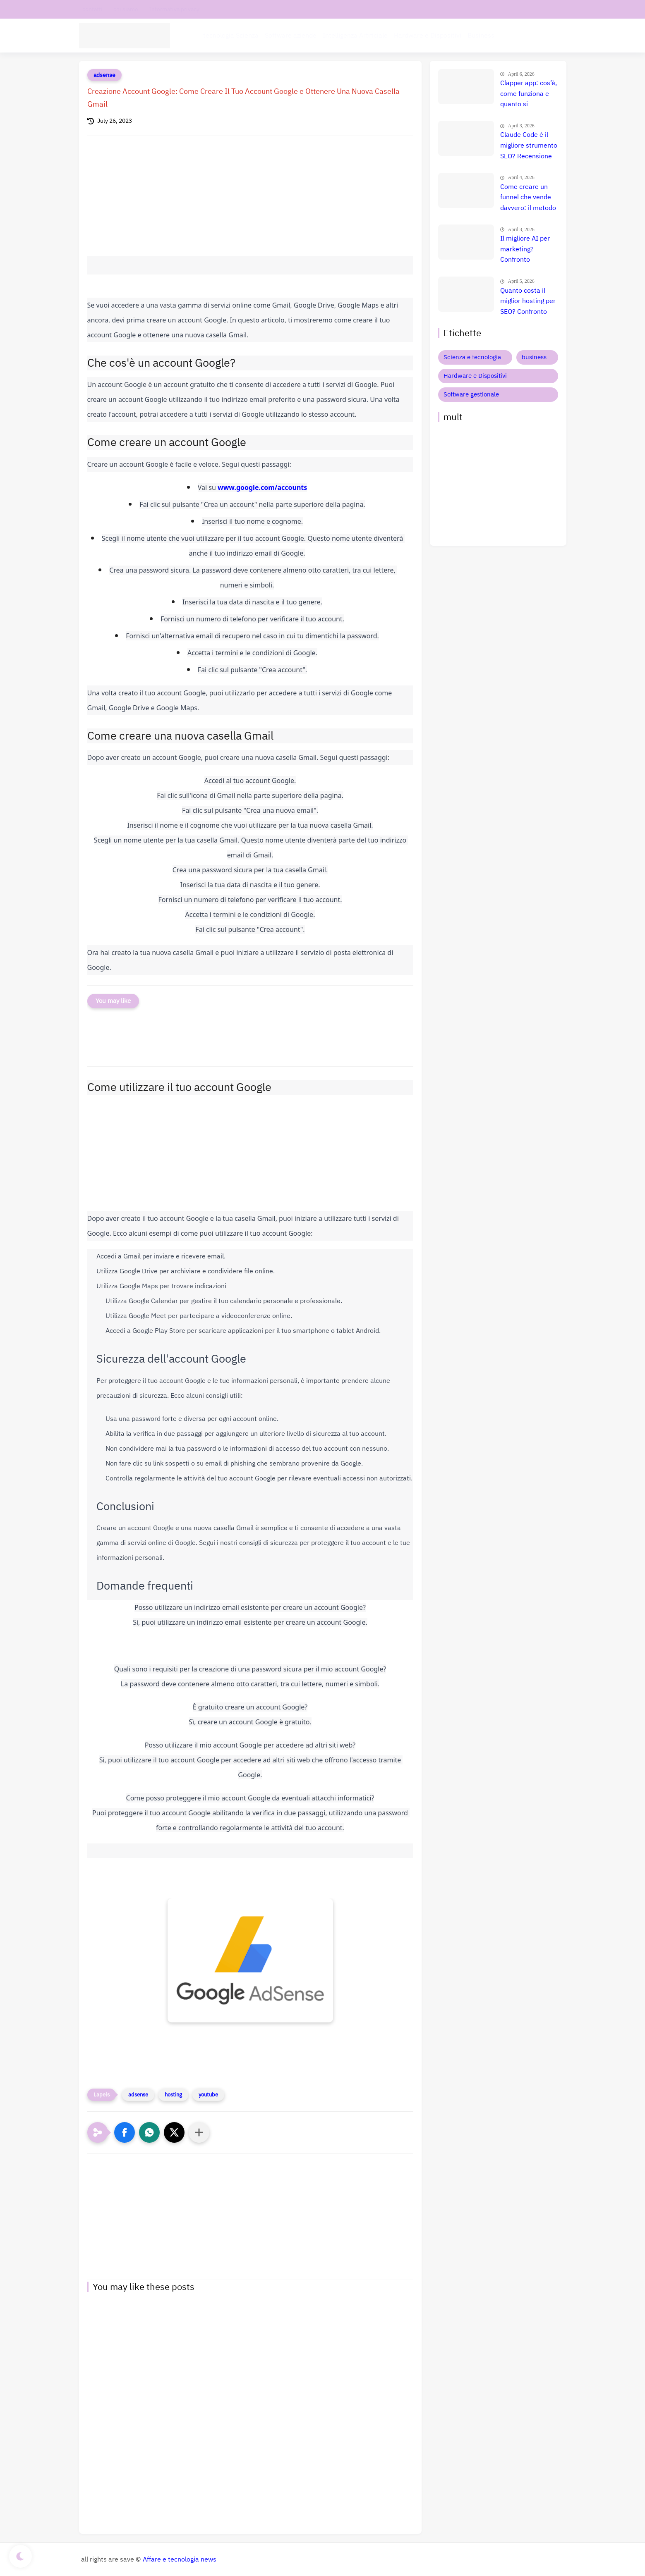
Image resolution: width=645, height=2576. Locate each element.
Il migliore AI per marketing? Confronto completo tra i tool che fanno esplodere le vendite (527, 250)
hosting (173, 2095)
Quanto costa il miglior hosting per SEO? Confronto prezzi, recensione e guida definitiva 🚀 (528, 302)
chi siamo (125, 9)
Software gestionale (471, 394)
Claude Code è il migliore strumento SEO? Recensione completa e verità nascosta (528, 146)
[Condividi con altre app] (199, 2132)
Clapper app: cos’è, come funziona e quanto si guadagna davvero (528, 94)
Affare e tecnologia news (179, 2559)
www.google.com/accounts (262, 487)
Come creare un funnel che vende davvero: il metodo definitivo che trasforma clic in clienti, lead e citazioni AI (528, 198)
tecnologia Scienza (231, 36)
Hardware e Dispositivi (427, 36)
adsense (104, 75)
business (534, 357)
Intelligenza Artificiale (355, 36)
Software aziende (291, 36)
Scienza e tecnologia (472, 357)
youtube (208, 2095)
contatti (92, 9)
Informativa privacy (174, 9)
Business (481, 36)
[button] (124, 2132)
